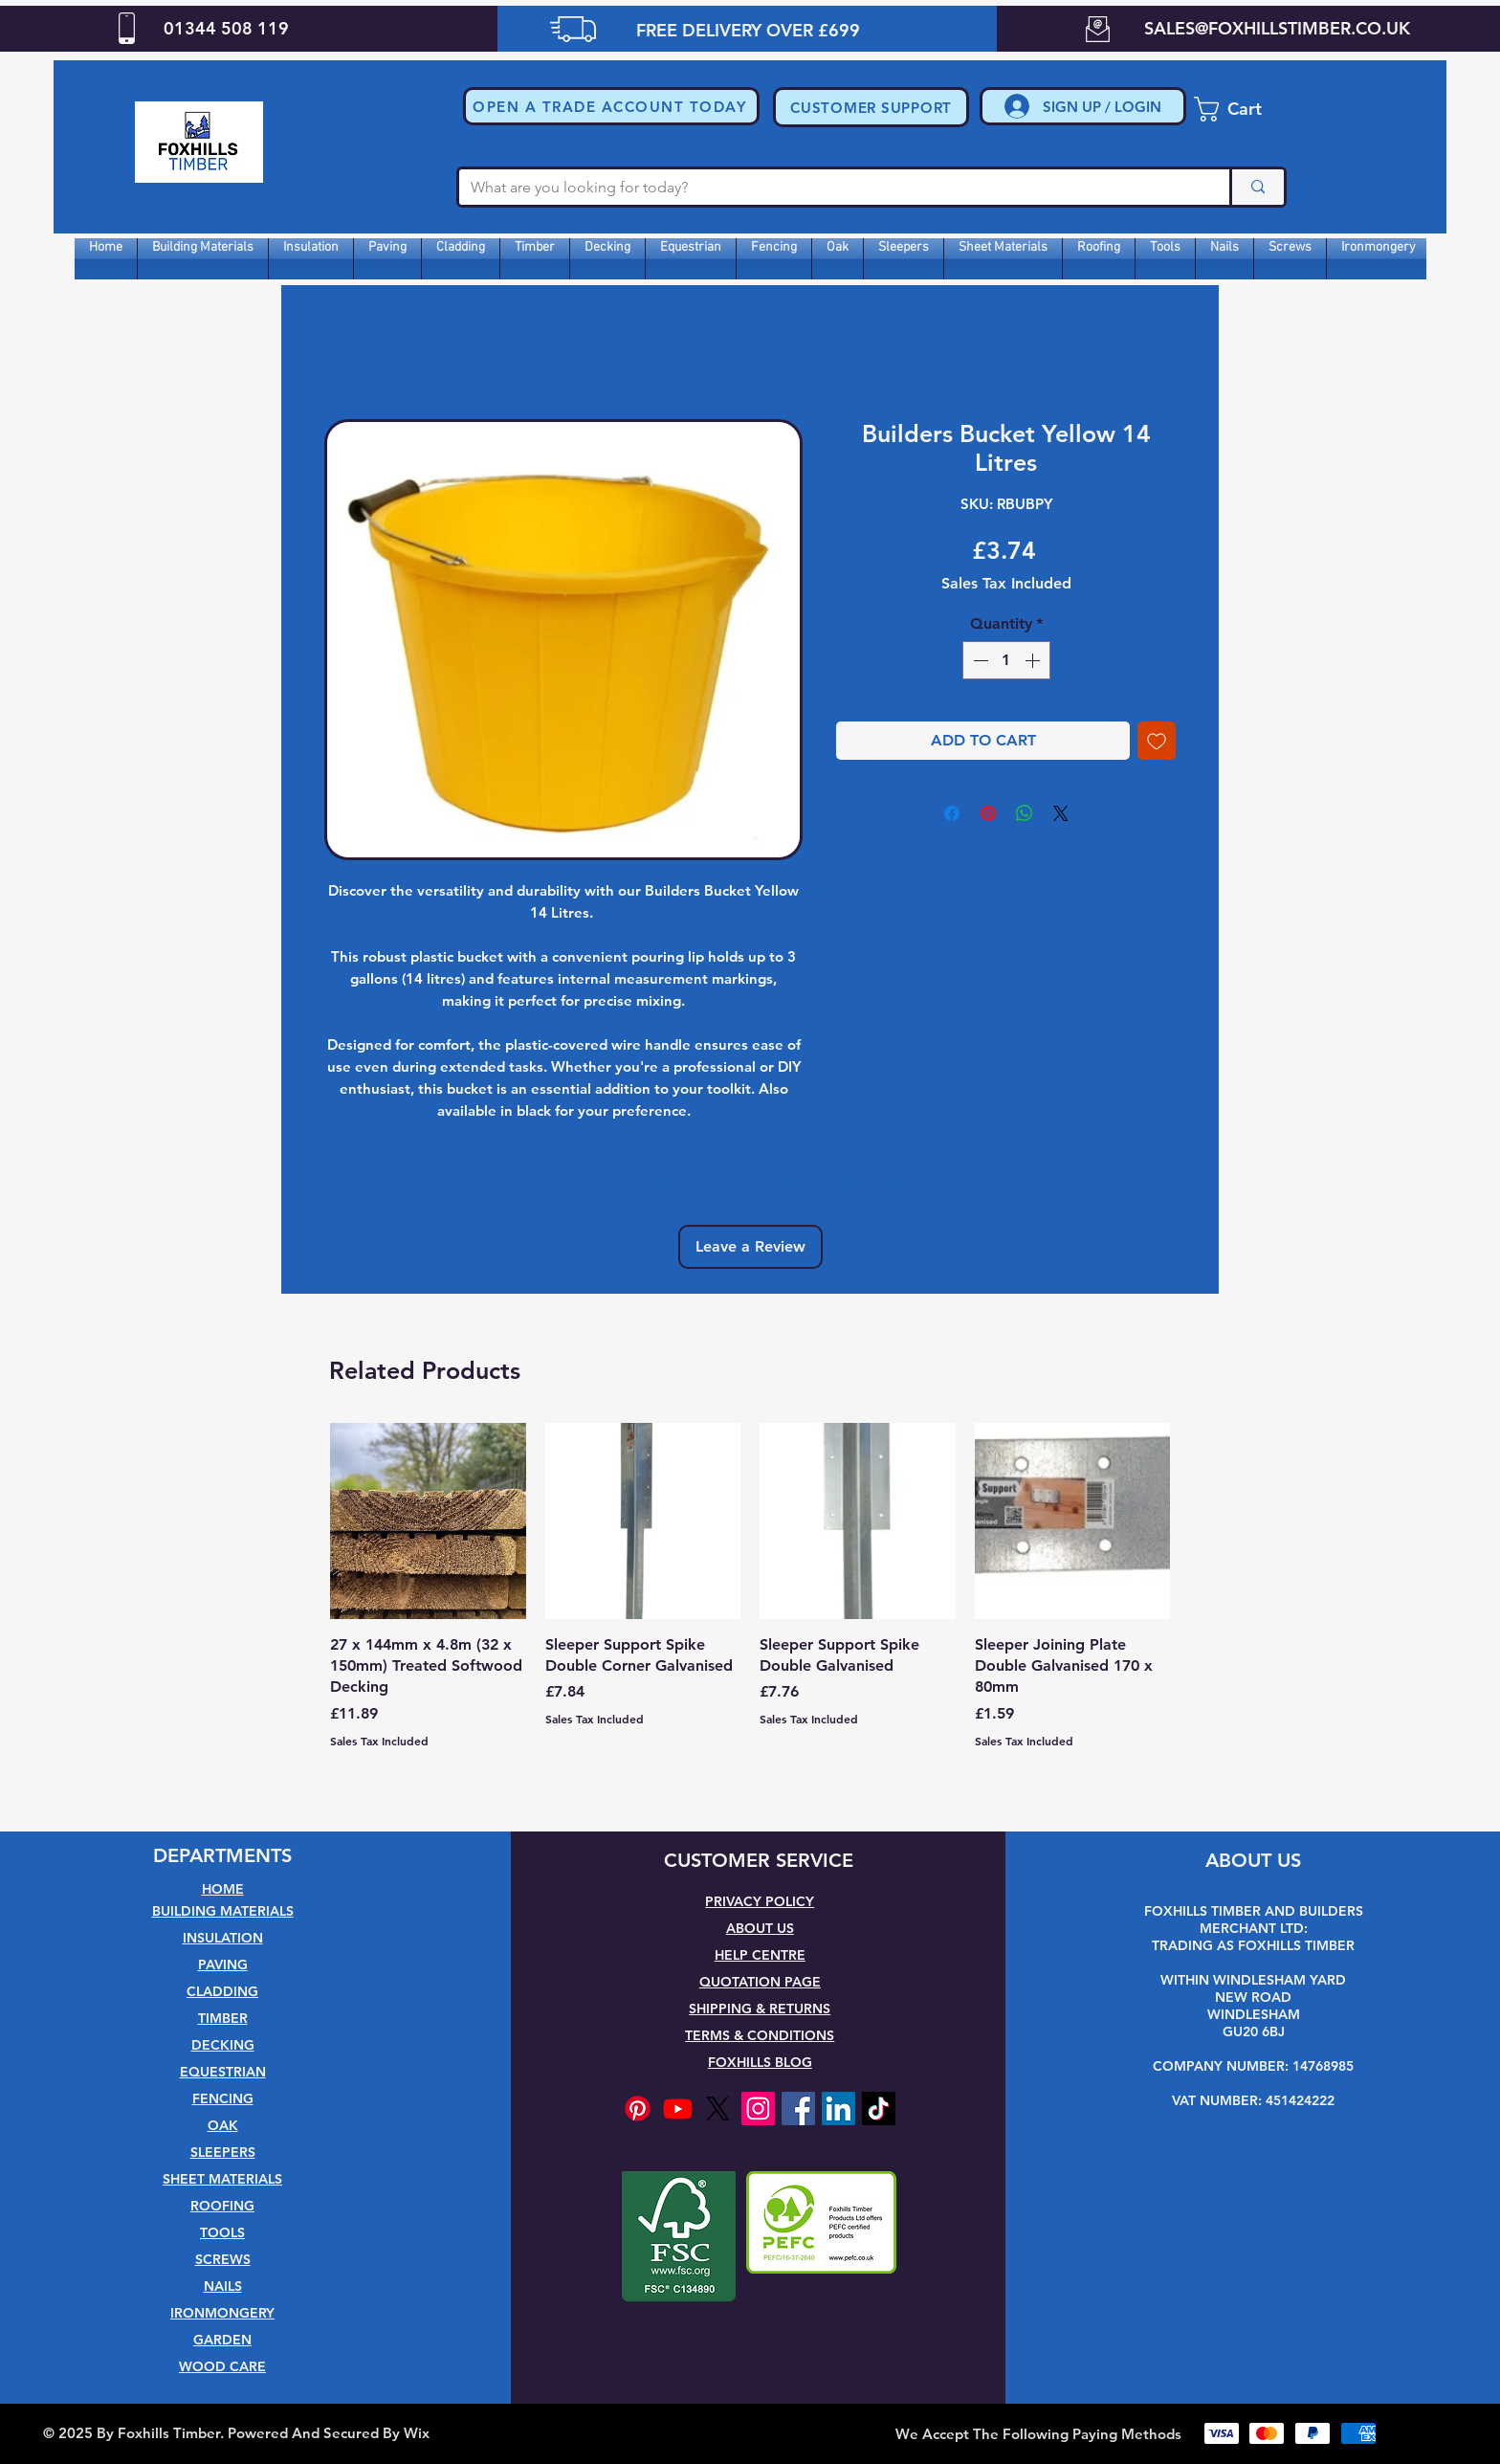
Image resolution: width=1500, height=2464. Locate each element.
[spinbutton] (1006, 660)
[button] (611, 106)
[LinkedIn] (838, 2108)
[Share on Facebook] (951, 813)
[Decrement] (978, 660)
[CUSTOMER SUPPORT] (871, 107)
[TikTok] (878, 2108)
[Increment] (1034, 660)
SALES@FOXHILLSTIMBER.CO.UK (1277, 28)
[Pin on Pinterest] (988, 813)
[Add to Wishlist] (1156, 740)
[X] (718, 2108)
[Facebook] (798, 2108)
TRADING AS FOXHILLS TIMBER (1253, 1945)
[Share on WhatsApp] (1024, 813)
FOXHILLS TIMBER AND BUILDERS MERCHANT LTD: (1253, 1919)
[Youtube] (678, 2108)
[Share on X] (1060, 813)
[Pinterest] (637, 2108)
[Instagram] (758, 2108)
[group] (750, 1604)
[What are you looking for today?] (830, 187)
